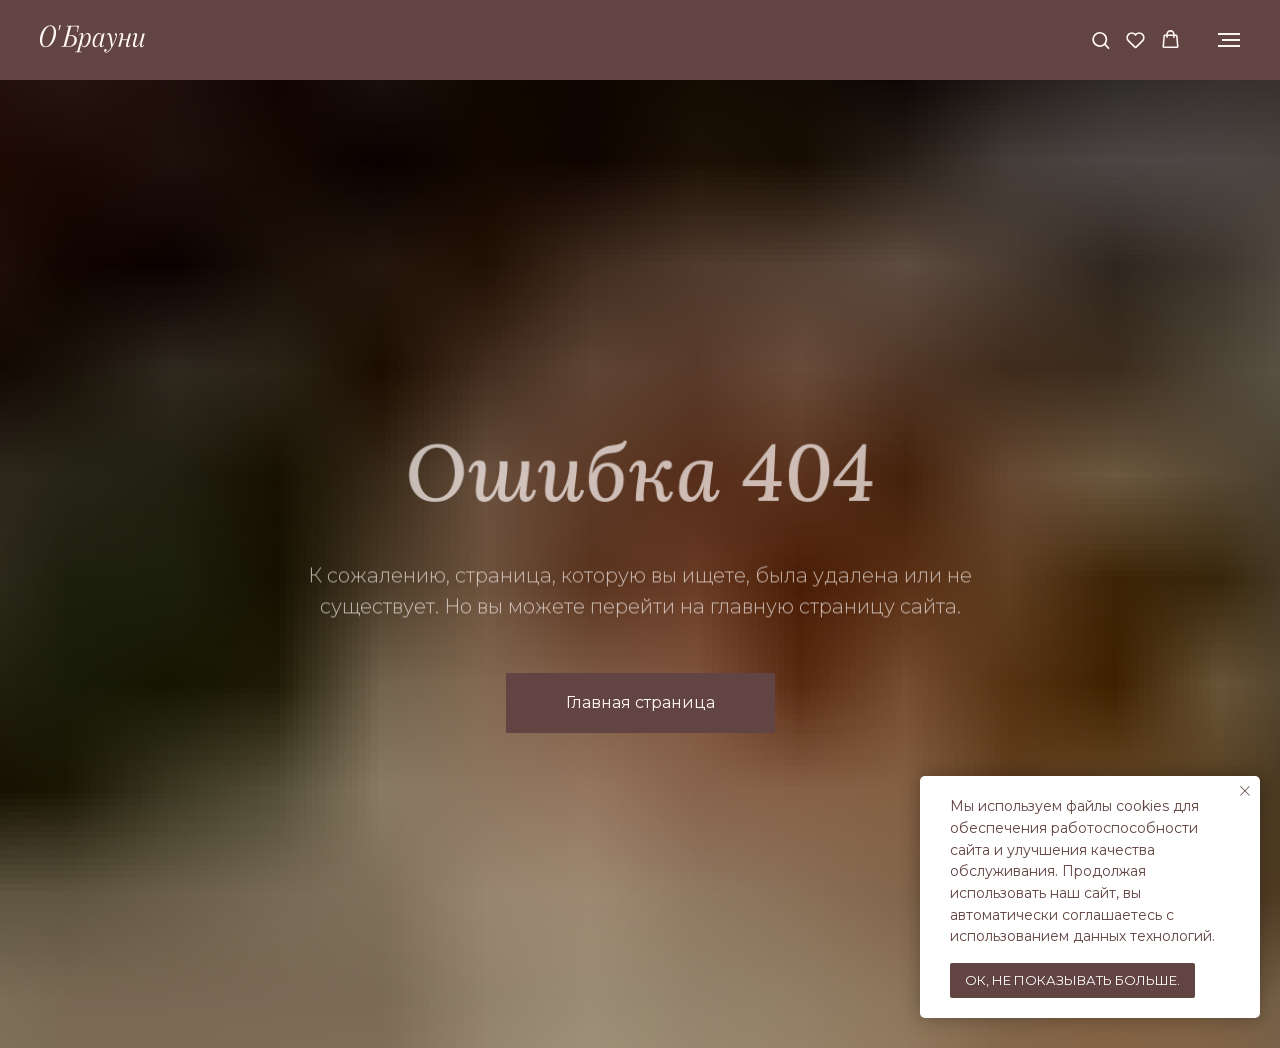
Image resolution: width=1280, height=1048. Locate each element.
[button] (1100, 39)
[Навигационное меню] (1229, 40)
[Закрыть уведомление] (1245, 791)
